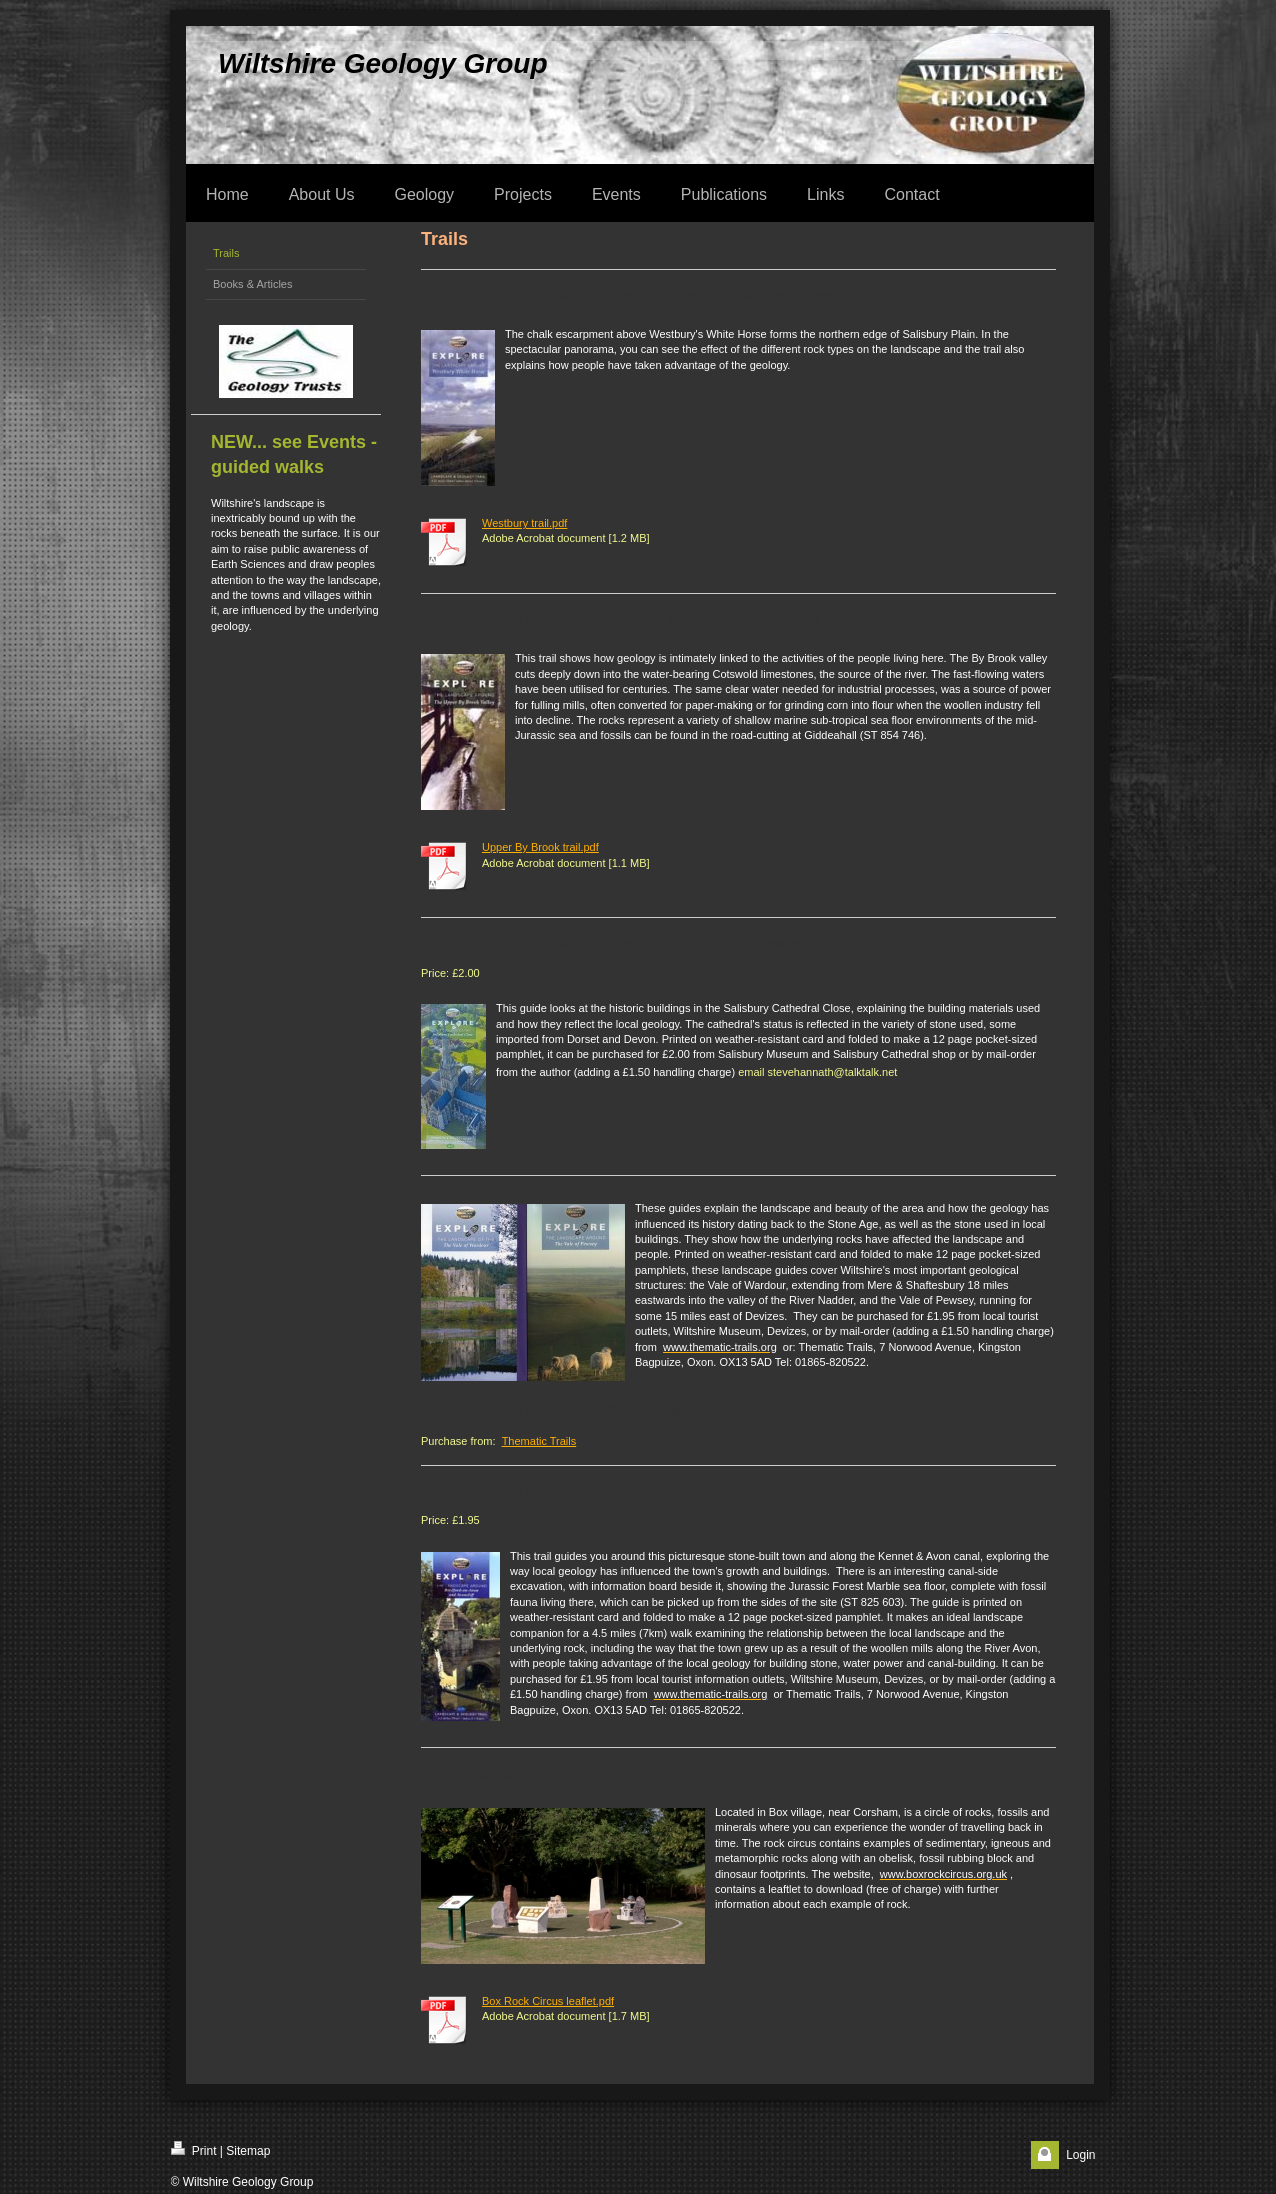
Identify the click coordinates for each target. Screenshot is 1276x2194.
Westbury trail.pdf (524, 523)
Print (194, 2149)
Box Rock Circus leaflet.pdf (548, 2001)
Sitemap (248, 2151)
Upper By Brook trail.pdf (540, 847)
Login (1080, 2155)
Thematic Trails (539, 1441)
